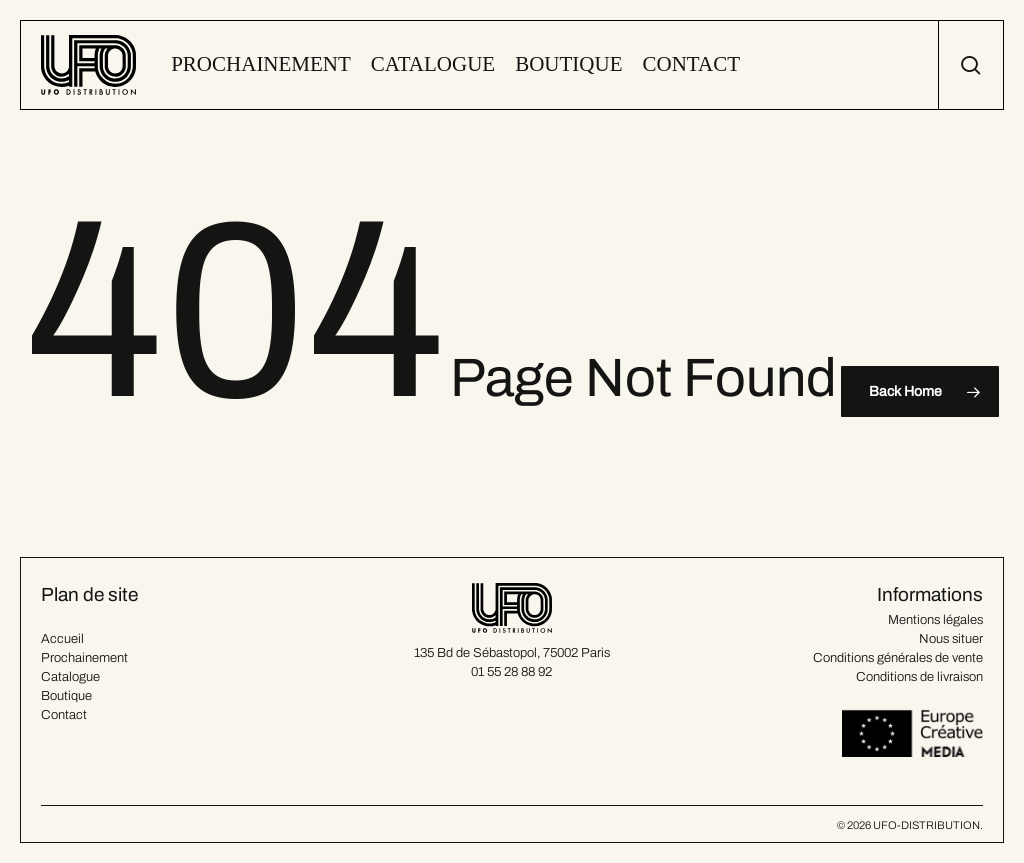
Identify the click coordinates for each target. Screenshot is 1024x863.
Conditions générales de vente (898, 658)
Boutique (66, 696)
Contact (64, 715)
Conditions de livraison (919, 677)
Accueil (62, 639)
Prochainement (84, 658)
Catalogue (70, 677)
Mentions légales (935, 620)
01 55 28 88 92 (511, 672)
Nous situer (951, 639)
